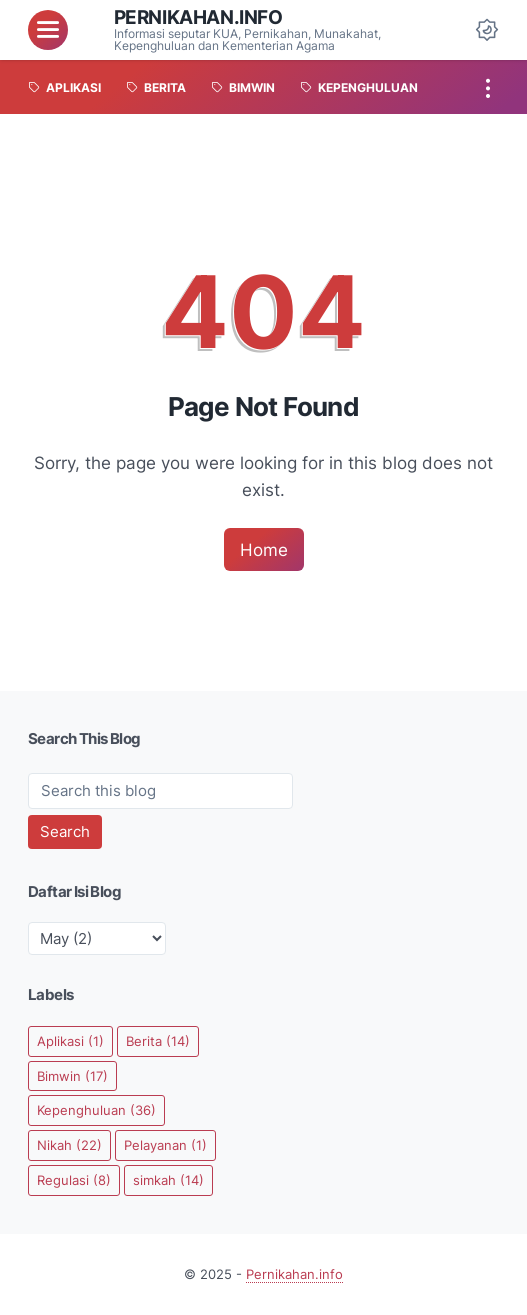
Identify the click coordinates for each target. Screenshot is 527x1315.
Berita (158, 1041)
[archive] (97, 938)
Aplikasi (70, 1041)
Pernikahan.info (198, 17)
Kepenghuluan (96, 1110)
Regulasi (74, 1180)
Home (264, 549)
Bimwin (72, 1076)
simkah (168, 1180)
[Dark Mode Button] (487, 30)
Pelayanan (165, 1145)
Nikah (69, 1145)
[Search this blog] (160, 791)
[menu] (48, 30)
